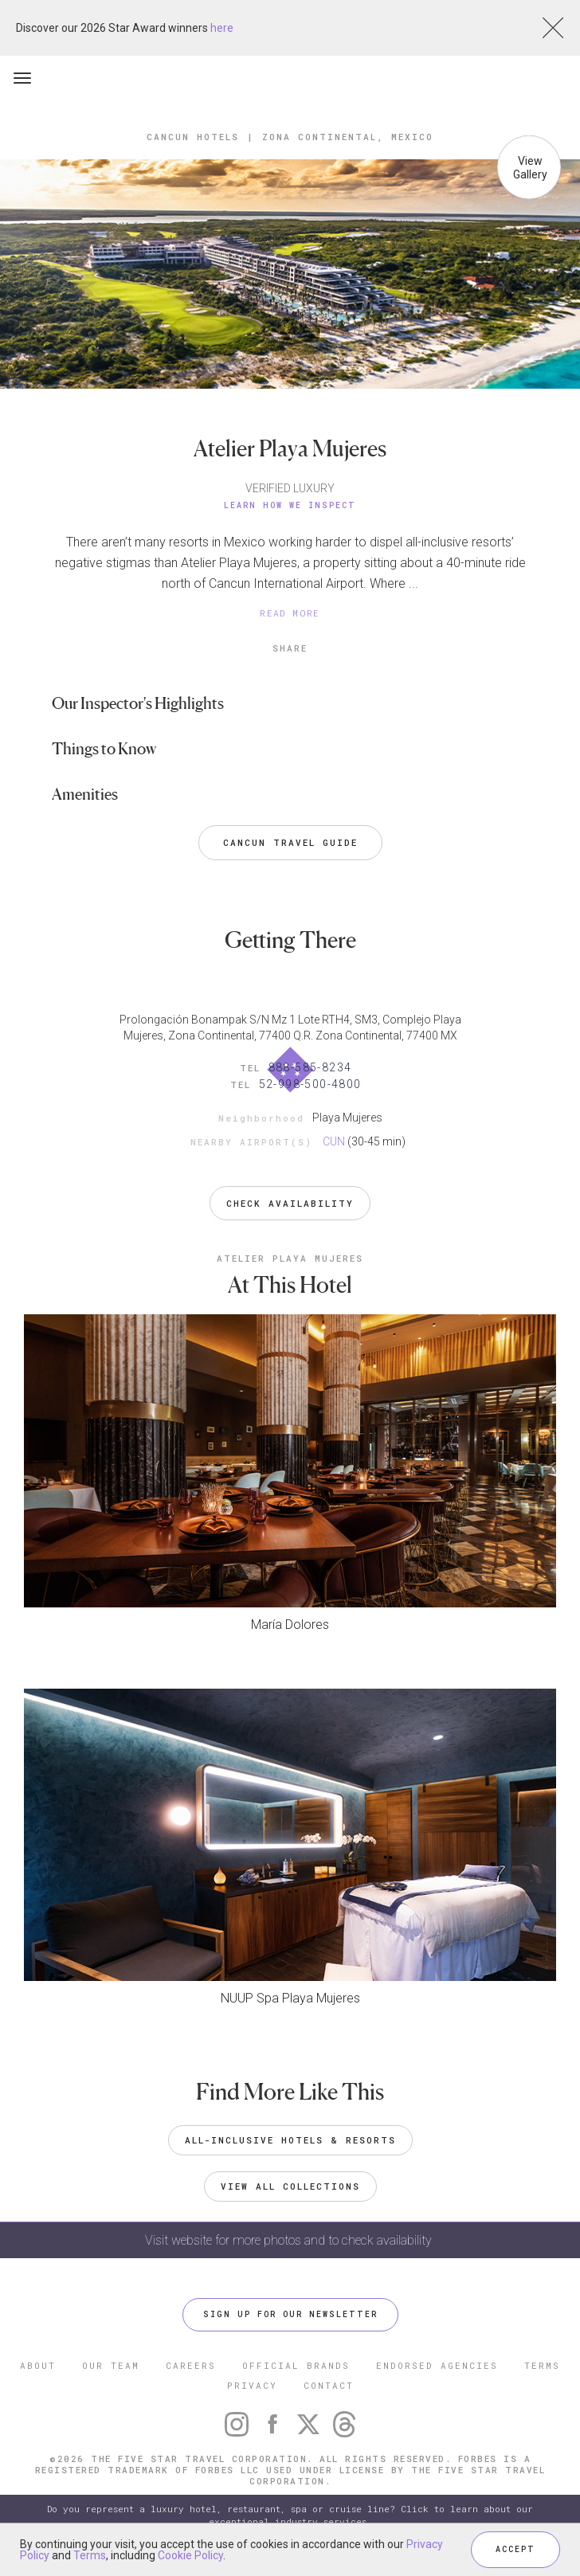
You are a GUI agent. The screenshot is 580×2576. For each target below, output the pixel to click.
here (221, 28)
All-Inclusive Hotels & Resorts (290, 2140)
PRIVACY (252, 2385)
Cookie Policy (190, 2555)
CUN (334, 1141)
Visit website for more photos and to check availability (290, 2240)
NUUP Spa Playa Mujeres (290, 1998)
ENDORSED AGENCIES (437, 2365)
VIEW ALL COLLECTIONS (290, 2186)
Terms (89, 2555)
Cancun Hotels (193, 137)
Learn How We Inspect (290, 505)
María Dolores (290, 1624)
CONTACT (329, 2385)
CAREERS (191, 2365)
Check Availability (290, 1203)
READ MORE (290, 613)
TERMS (542, 2365)
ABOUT (38, 2365)
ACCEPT (515, 2549)
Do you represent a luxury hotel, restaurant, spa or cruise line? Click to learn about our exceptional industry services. (290, 2515)
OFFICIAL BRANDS (296, 2365)
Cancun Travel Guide (290, 842)
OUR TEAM (110, 2365)
